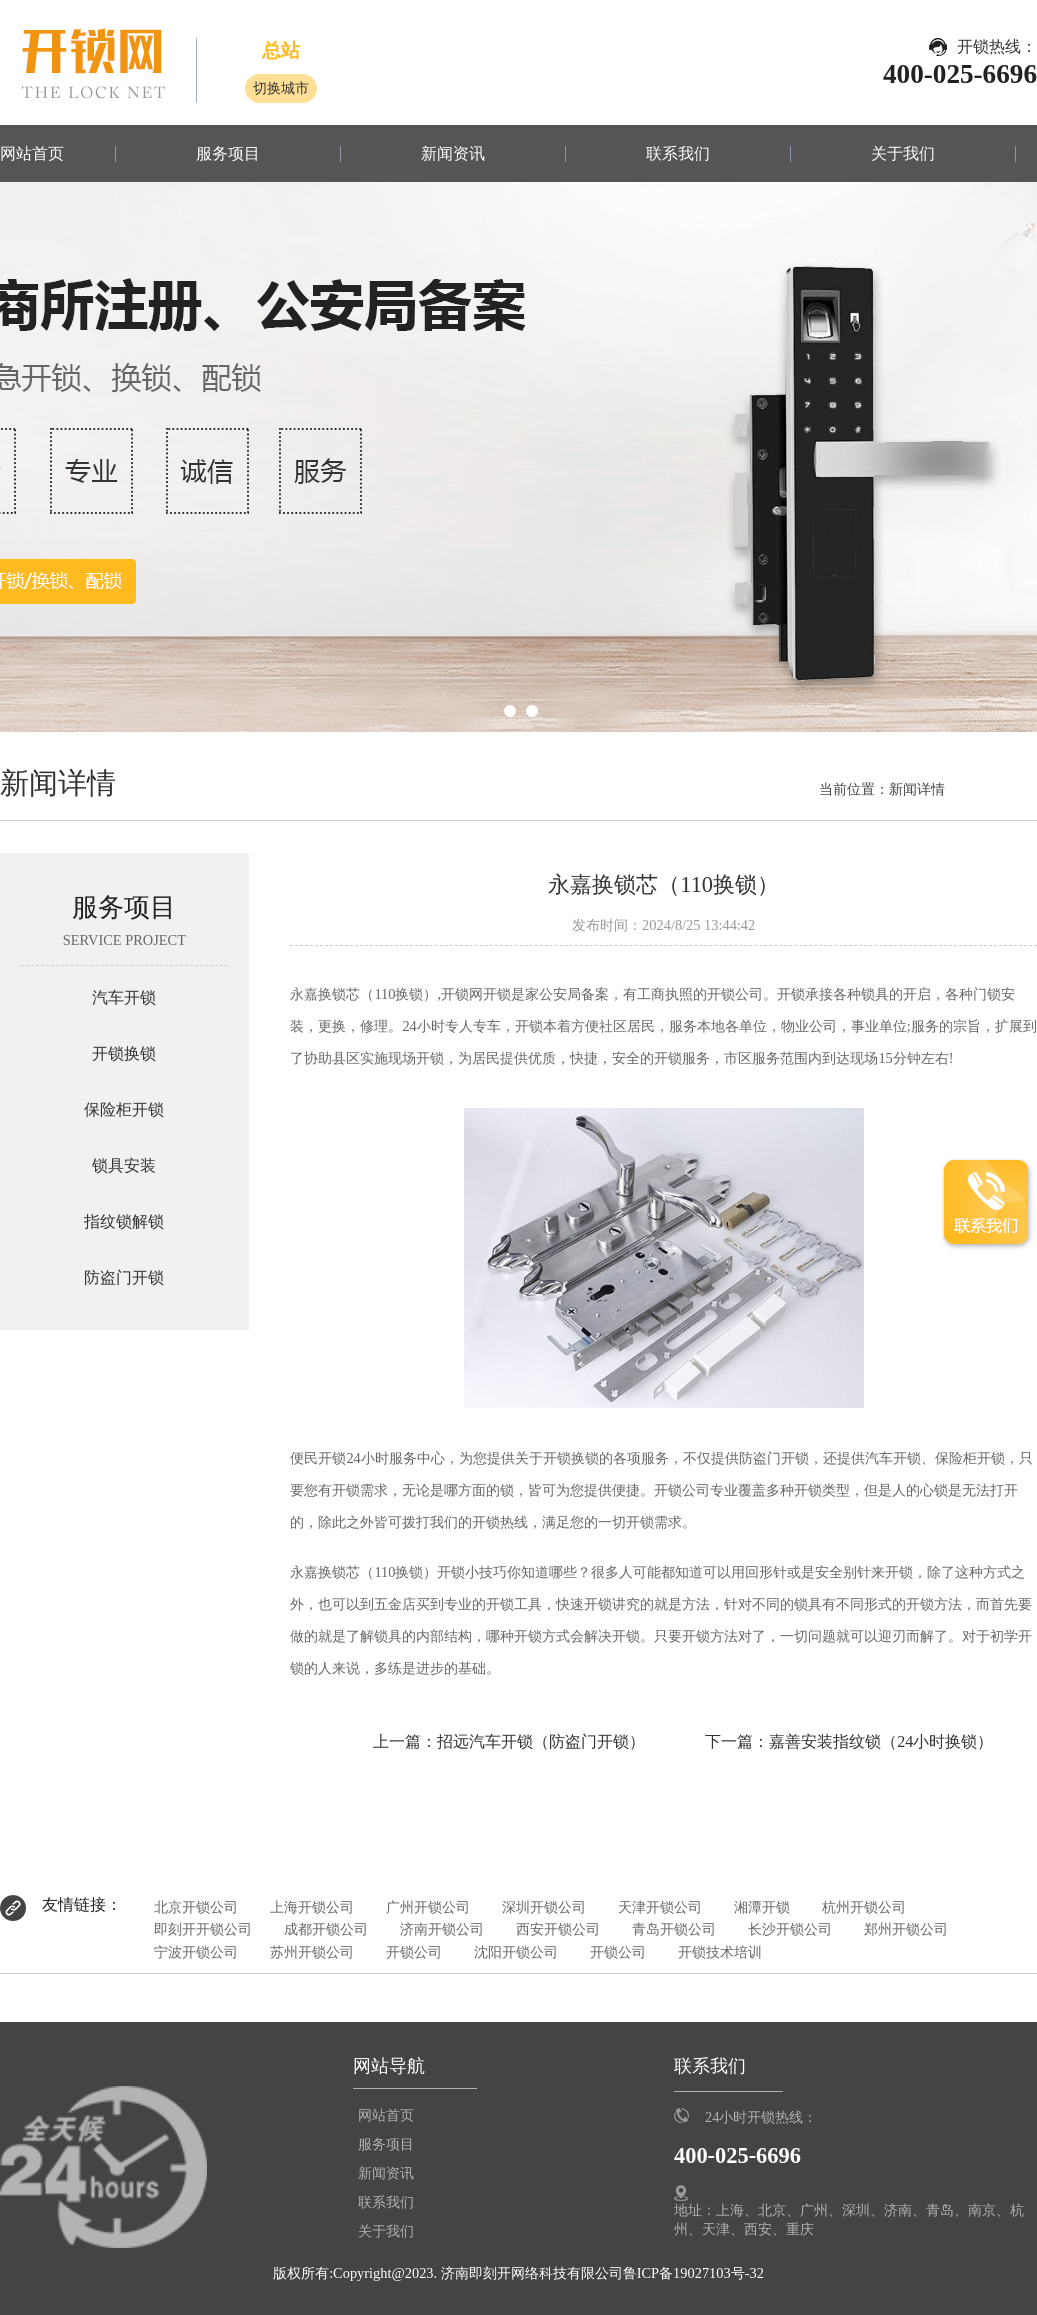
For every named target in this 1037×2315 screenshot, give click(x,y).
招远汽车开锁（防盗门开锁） (541, 1741)
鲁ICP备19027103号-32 (693, 2273)
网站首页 (32, 154)
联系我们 (678, 154)
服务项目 (228, 154)
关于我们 (903, 154)
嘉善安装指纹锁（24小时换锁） (881, 1741)
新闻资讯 (453, 154)
